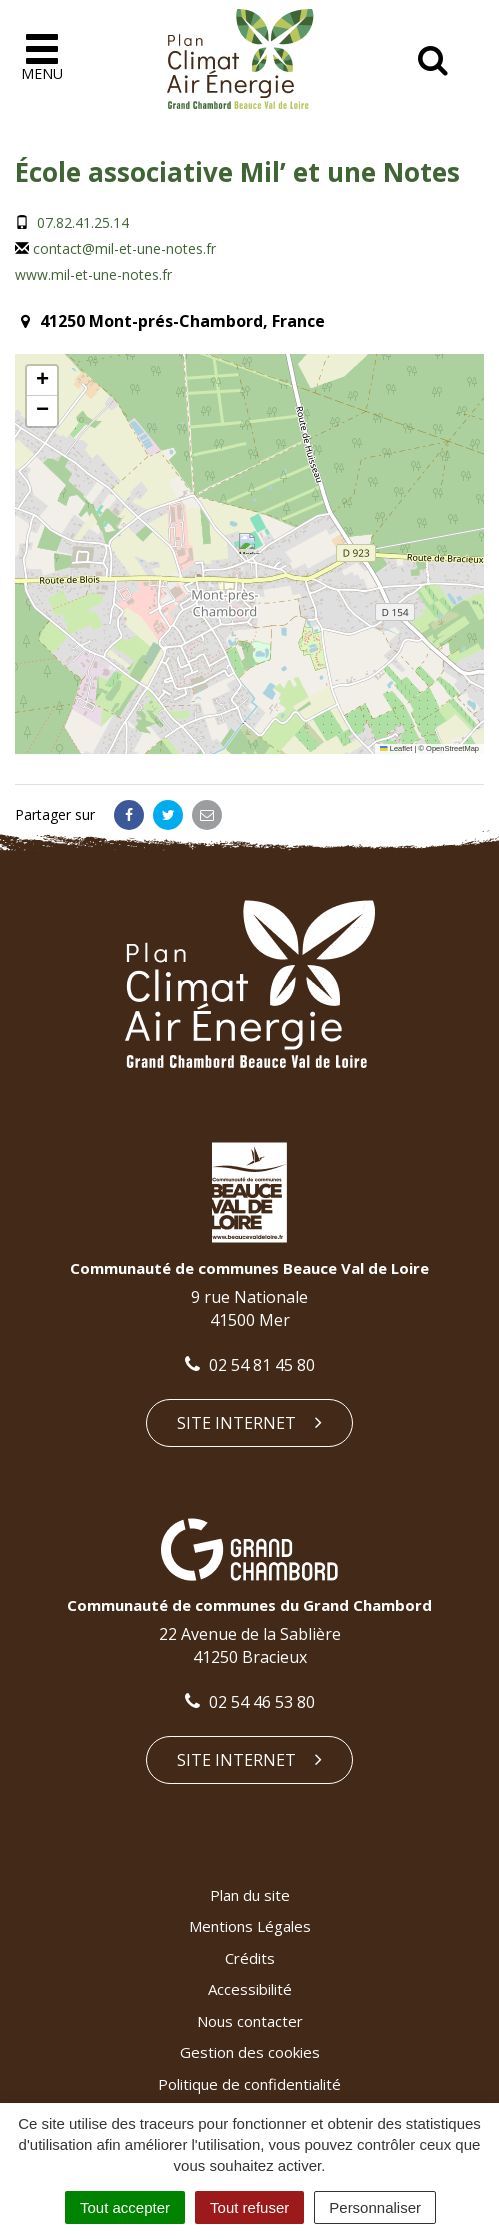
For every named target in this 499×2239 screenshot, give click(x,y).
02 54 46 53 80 (250, 1702)
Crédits (250, 1958)
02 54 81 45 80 (250, 1365)
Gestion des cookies (250, 2052)
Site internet (249, 1423)
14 (121, 222)
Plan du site (250, 1895)
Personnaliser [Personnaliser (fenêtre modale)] (375, 2207)
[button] (249, 543)
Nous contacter (250, 2021)
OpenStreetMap (452, 748)
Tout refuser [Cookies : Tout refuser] (249, 2207)
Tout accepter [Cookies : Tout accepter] (125, 2207)
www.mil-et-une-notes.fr (93, 274)
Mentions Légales (250, 1926)
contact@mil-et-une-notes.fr (124, 248)
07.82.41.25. (73, 222)
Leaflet (396, 748)
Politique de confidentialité (249, 2084)
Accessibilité (250, 1989)
